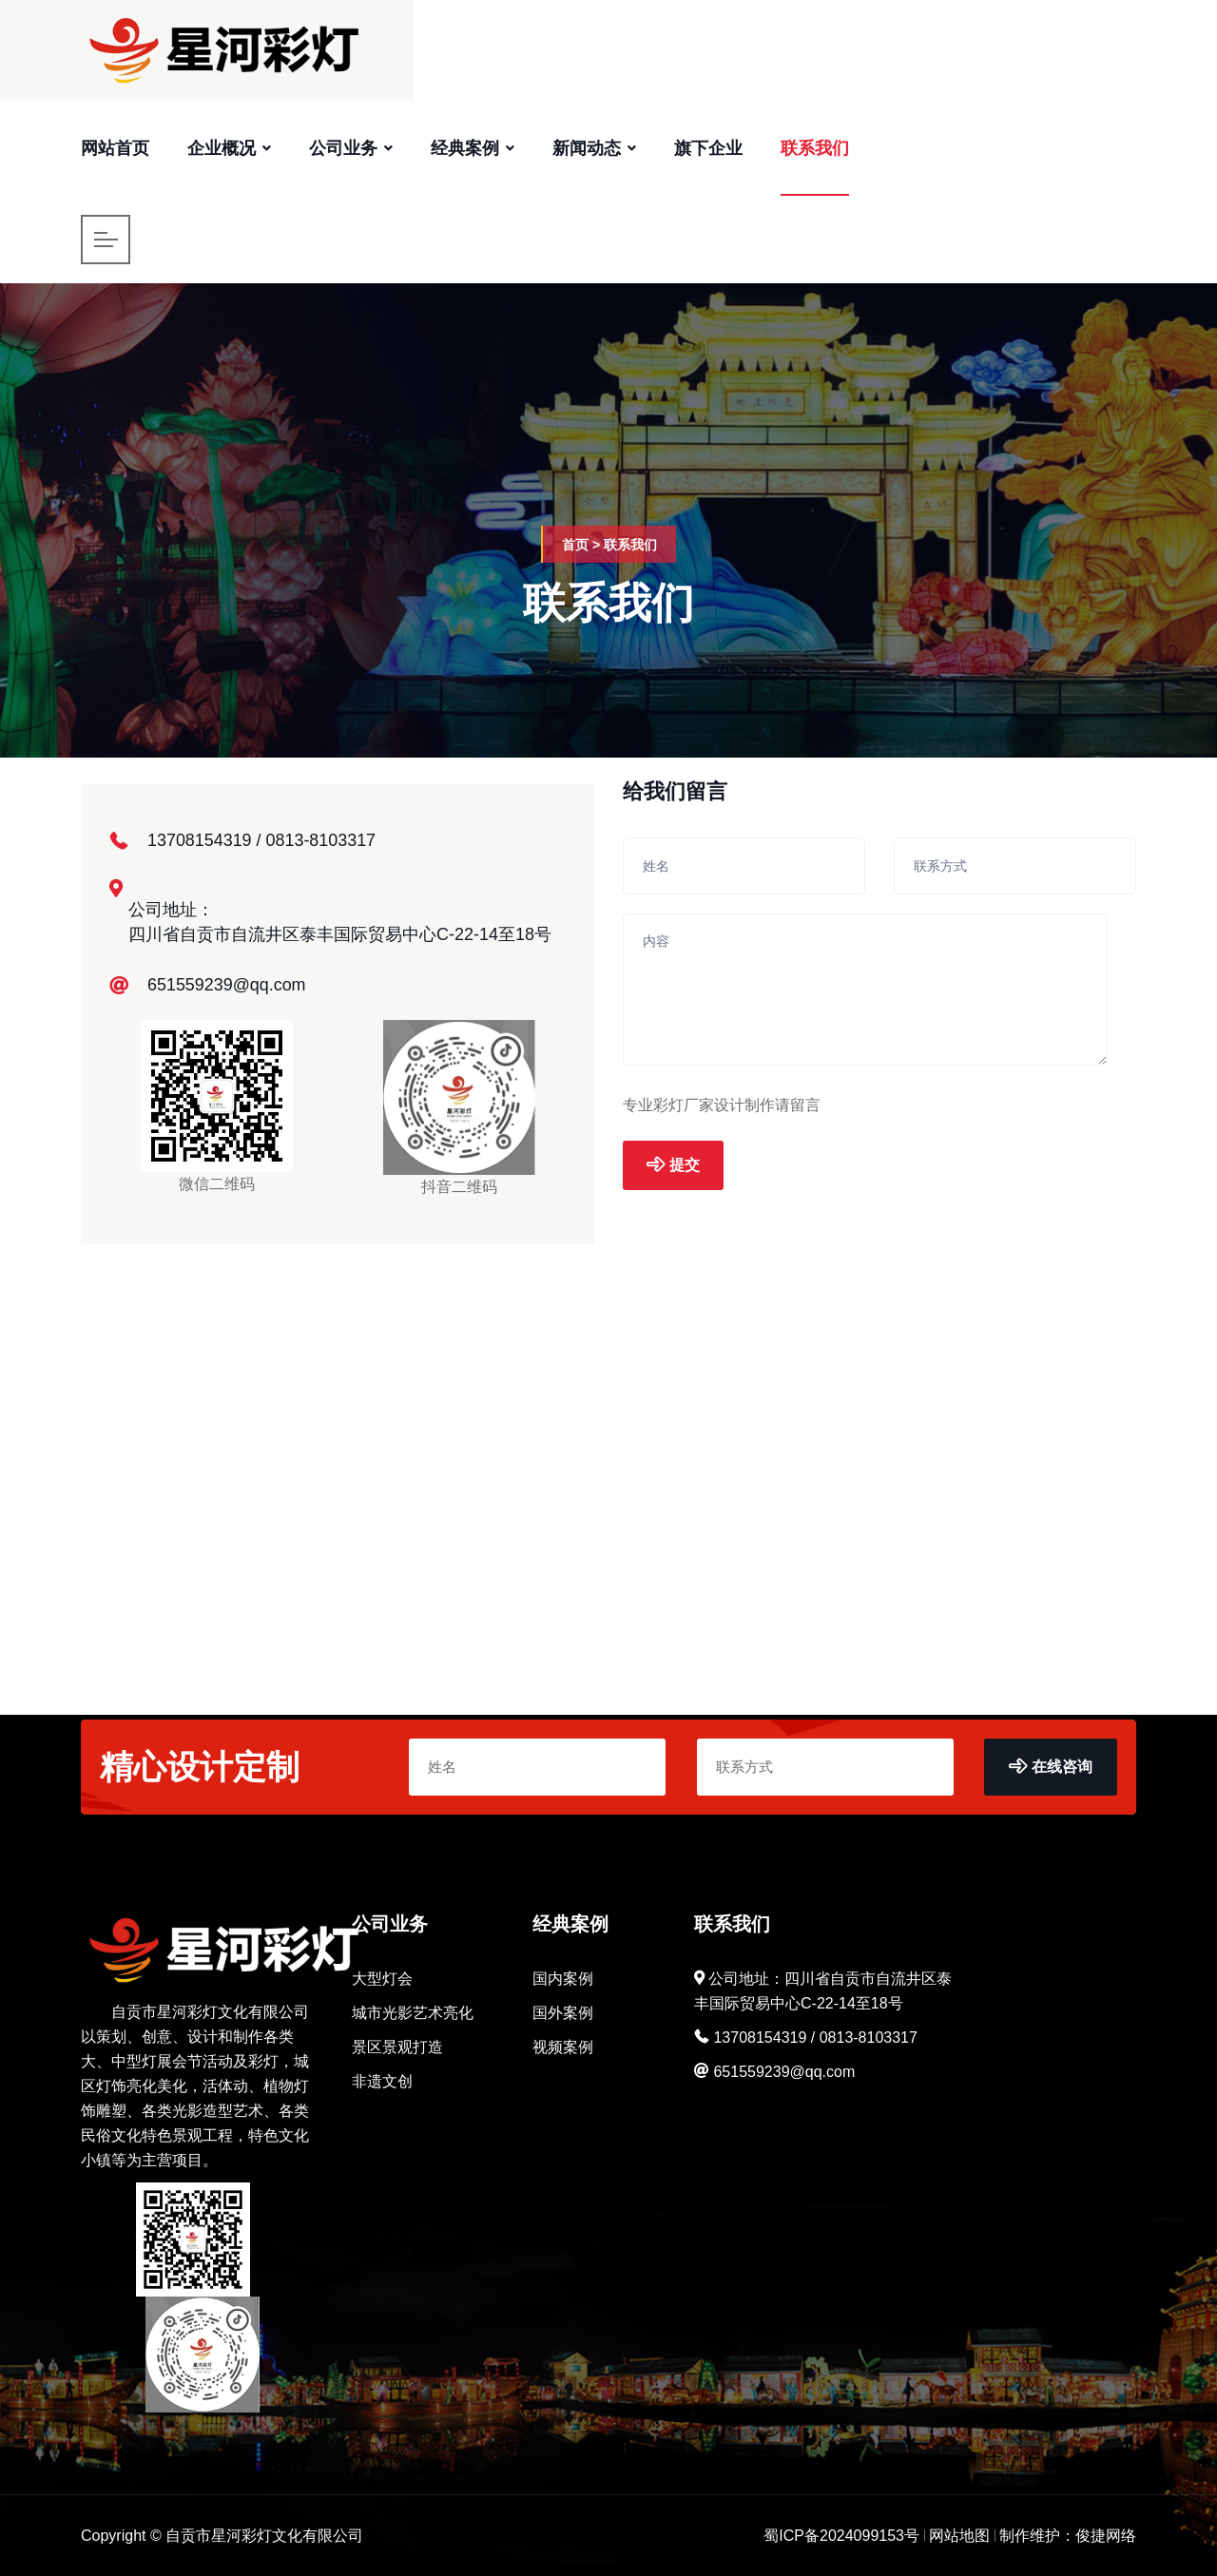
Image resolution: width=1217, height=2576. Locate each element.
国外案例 (562, 2013)
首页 (575, 544)
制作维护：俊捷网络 (1067, 2536)
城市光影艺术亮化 (412, 2013)
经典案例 (465, 148)
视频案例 (562, 2047)
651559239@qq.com (226, 984)
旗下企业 (708, 148)
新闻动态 (586, 148)
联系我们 (815, 148)
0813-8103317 (321, 840)
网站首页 (115, 148)
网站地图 (959, 2536)
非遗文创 (382, 2081)
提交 (673, 1165)
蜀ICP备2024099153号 (841, 2536)
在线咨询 (1050, 1767)
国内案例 (562, 1978)
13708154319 (199, 840)
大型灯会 (382, 1978)
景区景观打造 (397, 2047)
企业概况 (221, 148)
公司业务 (343, 148)
